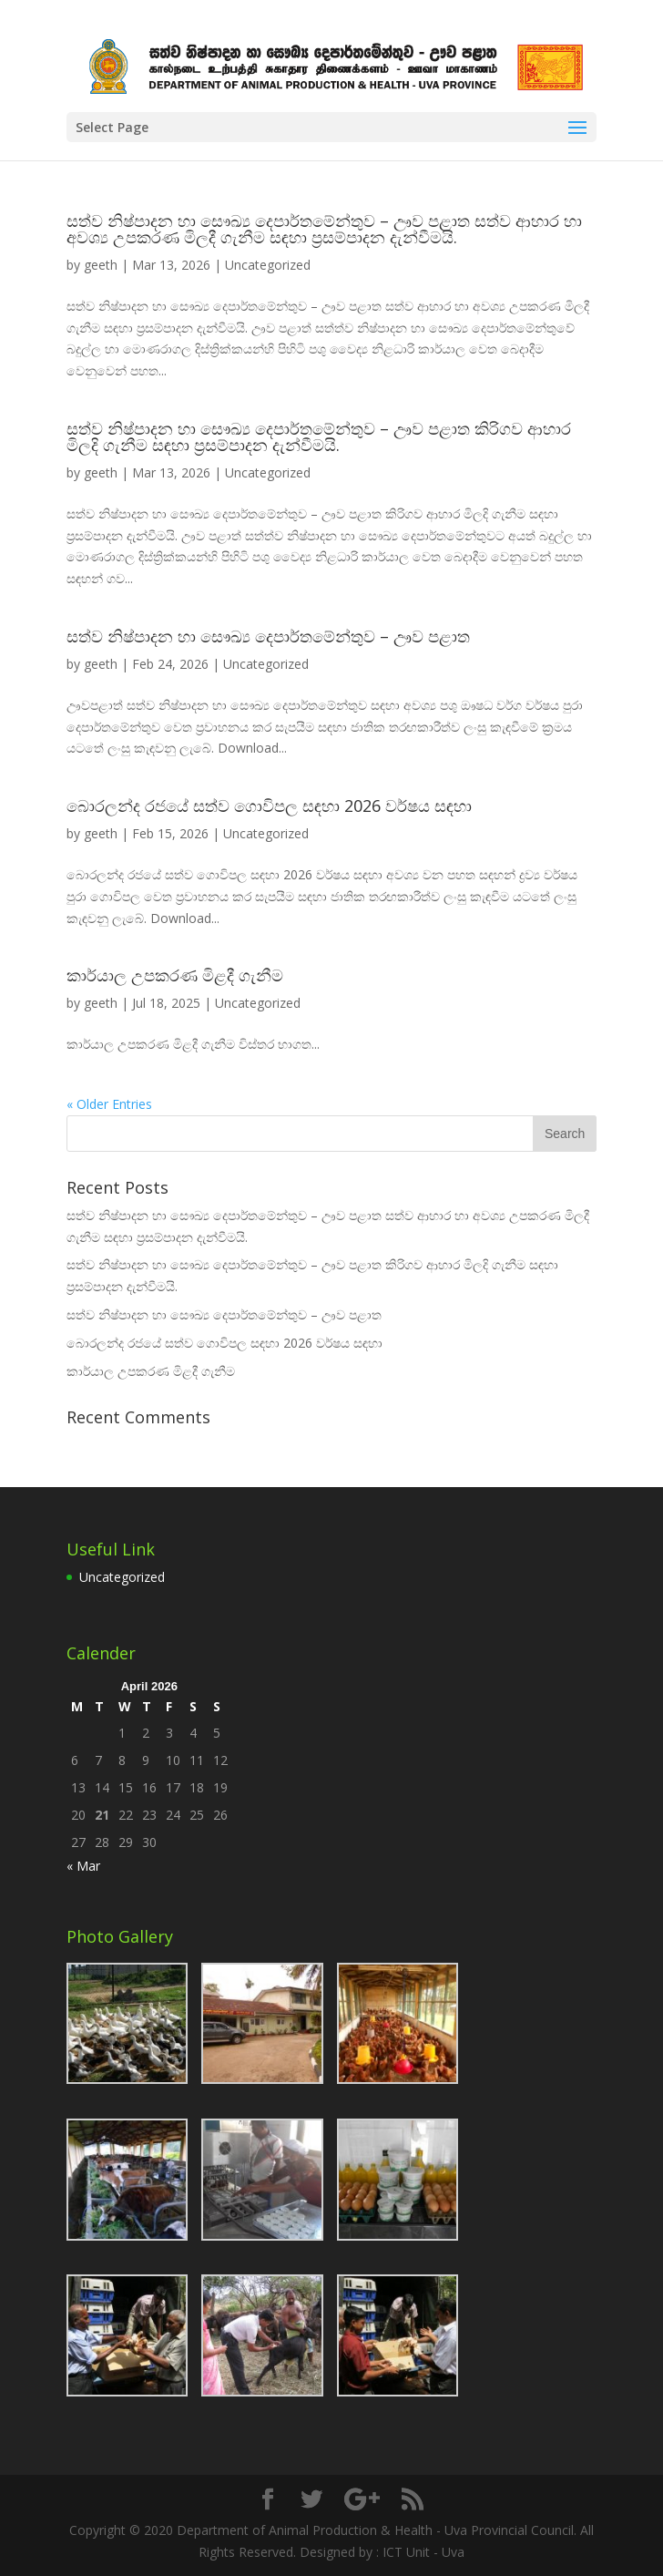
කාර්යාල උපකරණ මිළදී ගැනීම (174, 975)
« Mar (83, 1865)
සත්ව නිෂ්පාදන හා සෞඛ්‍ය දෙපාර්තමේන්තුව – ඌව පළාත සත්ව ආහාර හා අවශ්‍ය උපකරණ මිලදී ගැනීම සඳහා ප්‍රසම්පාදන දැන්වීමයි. (324, 229)
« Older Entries (109, 1104)
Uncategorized (268, 264)
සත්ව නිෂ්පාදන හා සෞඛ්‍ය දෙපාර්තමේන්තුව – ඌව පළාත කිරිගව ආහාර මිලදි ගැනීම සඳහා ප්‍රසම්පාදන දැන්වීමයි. (318, 436)
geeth (100, 264)
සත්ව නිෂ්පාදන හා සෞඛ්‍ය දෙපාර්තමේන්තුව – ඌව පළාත (268, 636)
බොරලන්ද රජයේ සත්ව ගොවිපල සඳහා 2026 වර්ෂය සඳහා (269, 805)
